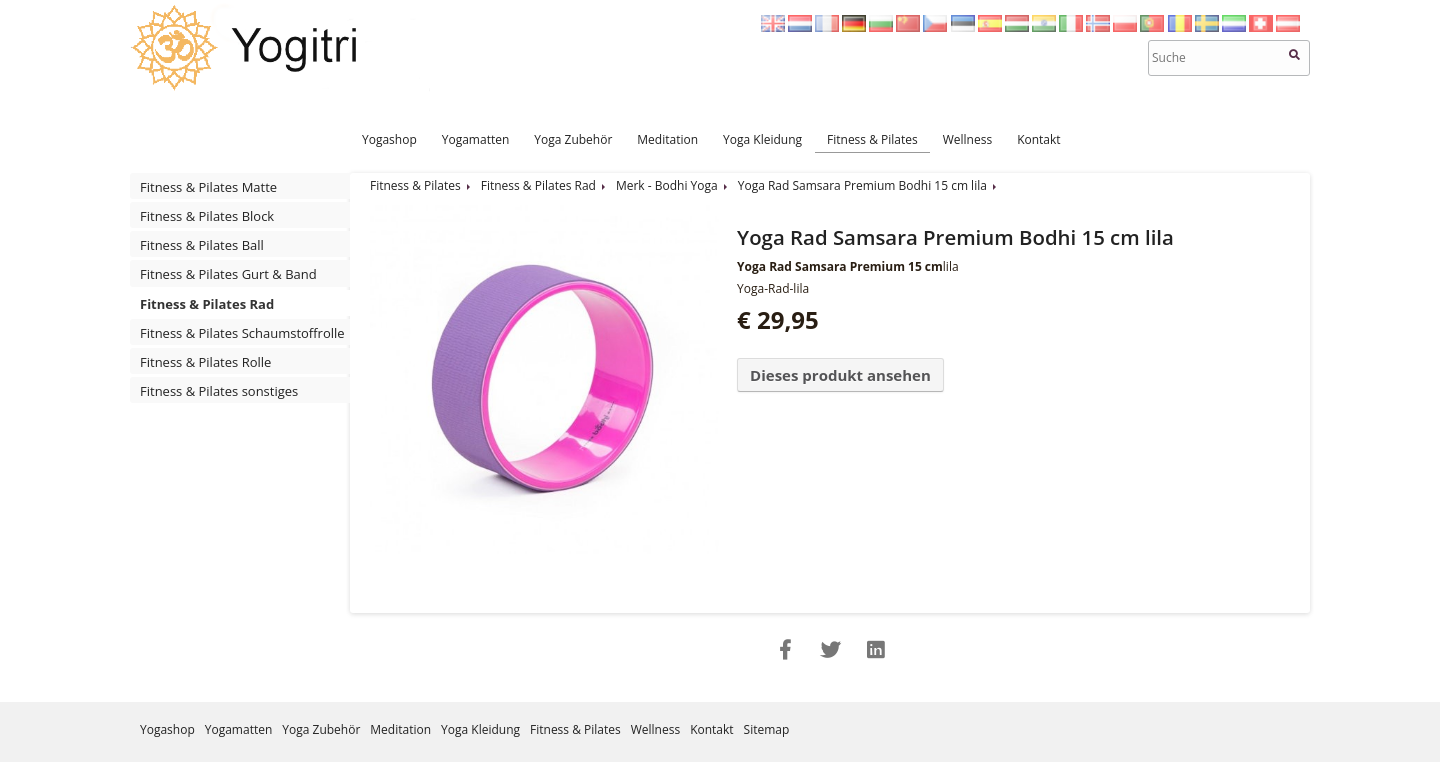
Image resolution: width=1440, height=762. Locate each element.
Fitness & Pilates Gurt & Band (228, 274)
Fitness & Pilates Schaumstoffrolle (242, 333)
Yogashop (389, 139)
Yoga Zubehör (573, 139)
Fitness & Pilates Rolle (205, 362)
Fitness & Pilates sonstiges (219, 391)
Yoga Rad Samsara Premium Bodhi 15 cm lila (862, 185)
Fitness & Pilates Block (207, 216)
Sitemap (767, 729)
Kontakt (1038, 139)
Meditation (667, 139)
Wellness (967, 139)
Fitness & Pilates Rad (207, 304)
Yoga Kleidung (762, 139)
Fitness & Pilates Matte (208, 187)
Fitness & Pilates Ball (202, 245)
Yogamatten (476, 139)
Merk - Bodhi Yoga (667, 185)
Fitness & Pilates (872, 139)
